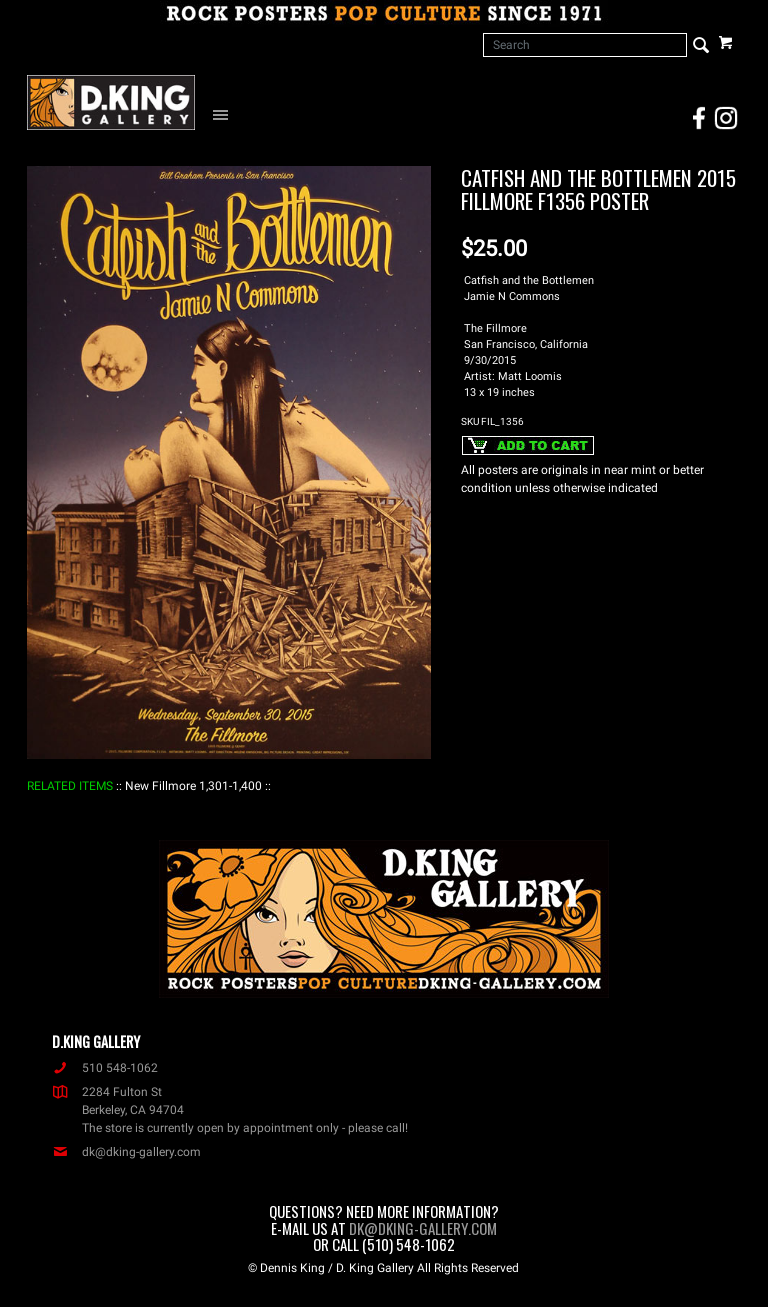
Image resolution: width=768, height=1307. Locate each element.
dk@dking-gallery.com (126, 1152)
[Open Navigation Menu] (225, 114)
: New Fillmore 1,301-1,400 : (193, 786)
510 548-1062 (105, 1068)
